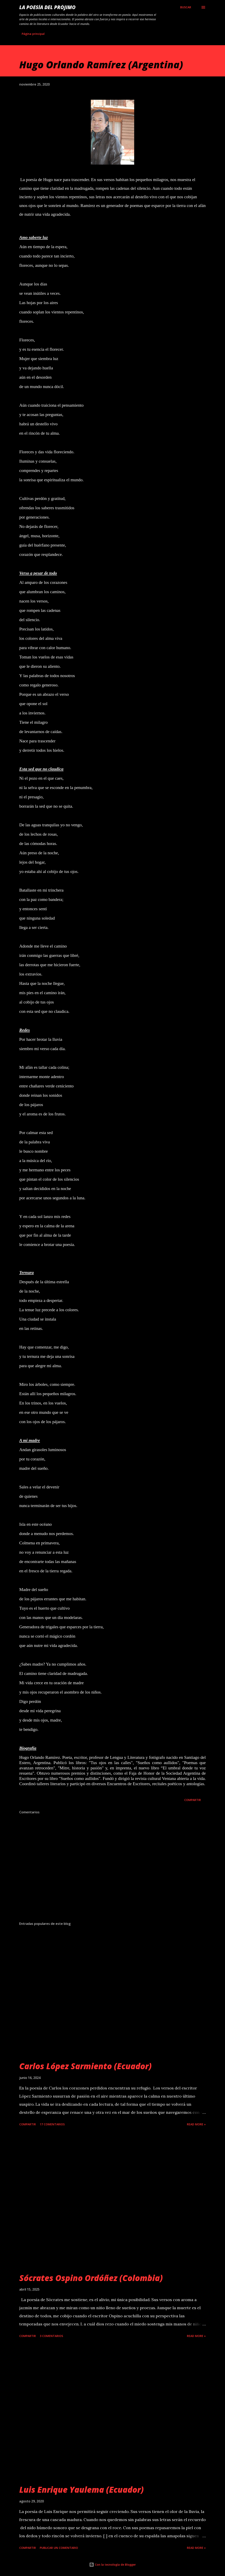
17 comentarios (52, 2124)
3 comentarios (51, 2336)
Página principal (33, 34)
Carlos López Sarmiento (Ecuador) (85, 2066)
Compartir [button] (192, 1800)
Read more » (196, 2124)
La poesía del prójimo (47, 7)
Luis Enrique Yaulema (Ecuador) (81, 2489)
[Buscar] (185, 7)
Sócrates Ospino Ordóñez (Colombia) (91, 2277)
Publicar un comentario (59, 2548)
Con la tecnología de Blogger (112, 2564)
